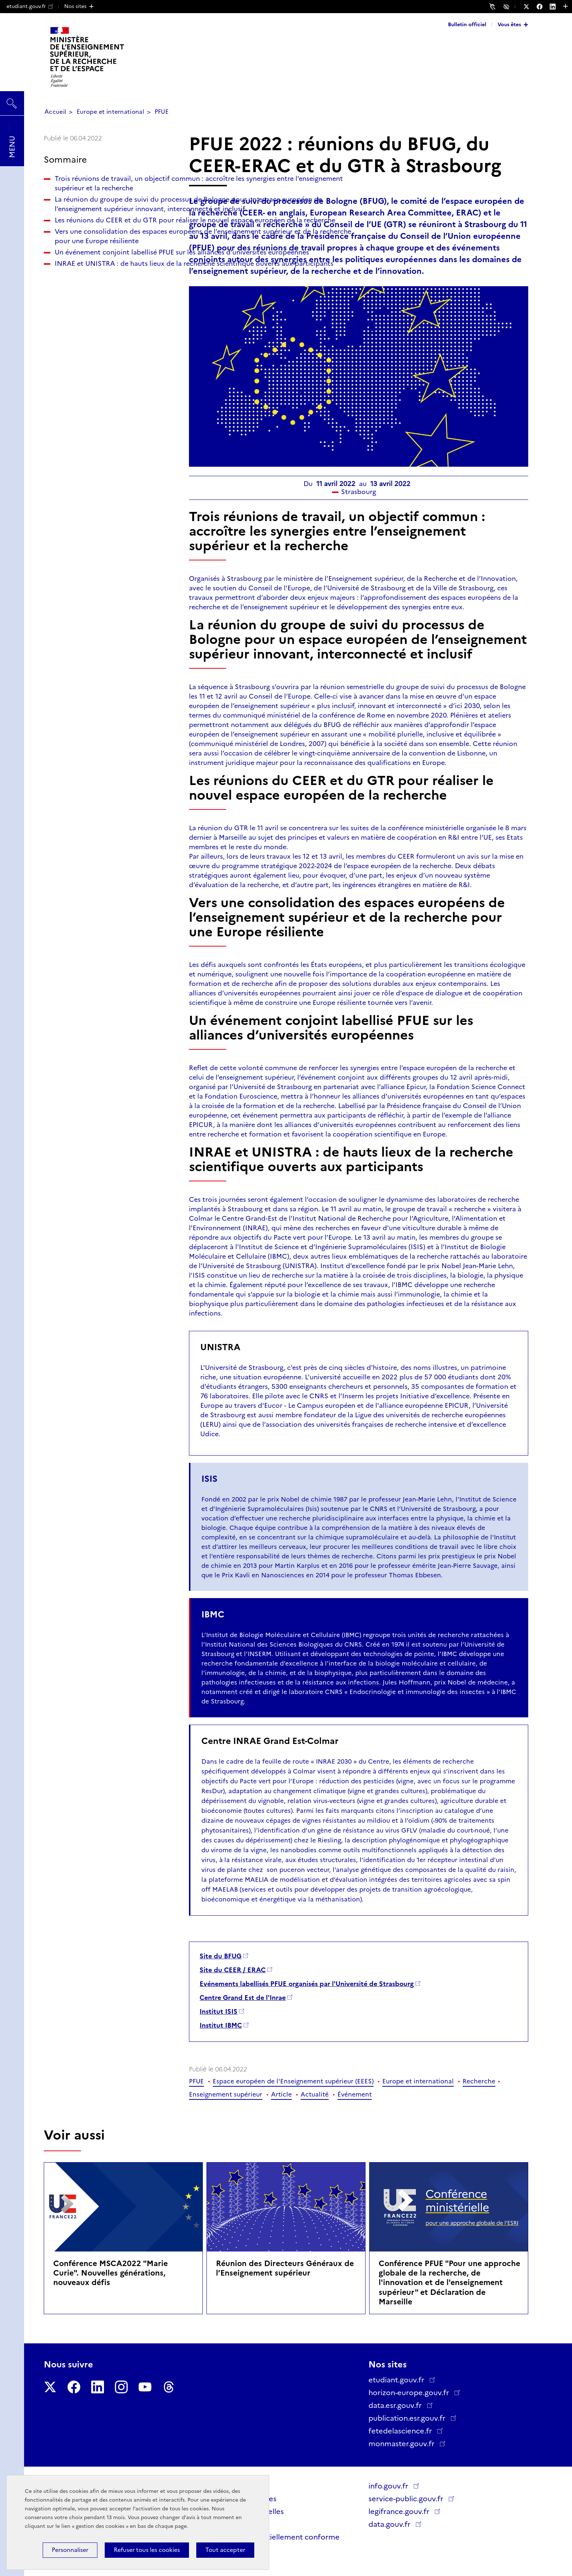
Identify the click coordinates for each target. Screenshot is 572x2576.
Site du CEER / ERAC (233, 1970)
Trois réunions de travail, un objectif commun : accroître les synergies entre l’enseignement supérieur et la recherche (105, 193)
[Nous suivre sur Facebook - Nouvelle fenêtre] (543, 6)
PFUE (162, 111)
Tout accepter (225, 2549)
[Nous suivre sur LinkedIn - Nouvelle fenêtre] (556, 6)
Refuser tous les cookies (147, 2549)
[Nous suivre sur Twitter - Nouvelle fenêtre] (530, 6)
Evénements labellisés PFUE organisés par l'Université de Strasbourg (307, 1984)
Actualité (315, 2094)
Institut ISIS (218, 2012)
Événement (354, 2094)
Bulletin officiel (467, 24)
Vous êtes (509, 24)
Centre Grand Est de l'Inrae (243, 1998)
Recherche (479, 2081)
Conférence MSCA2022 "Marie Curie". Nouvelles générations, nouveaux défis (110, 2273)
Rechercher (12, 100)
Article (281, 2094)
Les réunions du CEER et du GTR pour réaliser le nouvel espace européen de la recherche (106, 277)
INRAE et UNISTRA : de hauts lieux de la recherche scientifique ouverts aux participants (110, 377)
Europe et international (110, 111)
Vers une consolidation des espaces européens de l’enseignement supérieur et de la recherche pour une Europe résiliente (111, 312)
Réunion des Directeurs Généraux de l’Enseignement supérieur (285, 2268)
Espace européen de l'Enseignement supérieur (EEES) (293, 2081)
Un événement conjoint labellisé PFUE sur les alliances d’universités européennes (108, 347)
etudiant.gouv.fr (30, 6)
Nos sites (75, 6)
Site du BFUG (220, 1956)
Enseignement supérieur (225, 2094)
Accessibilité (507, 6)
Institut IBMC (221, 2025)
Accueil (55, 111)
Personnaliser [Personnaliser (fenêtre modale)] (70, 2549)
